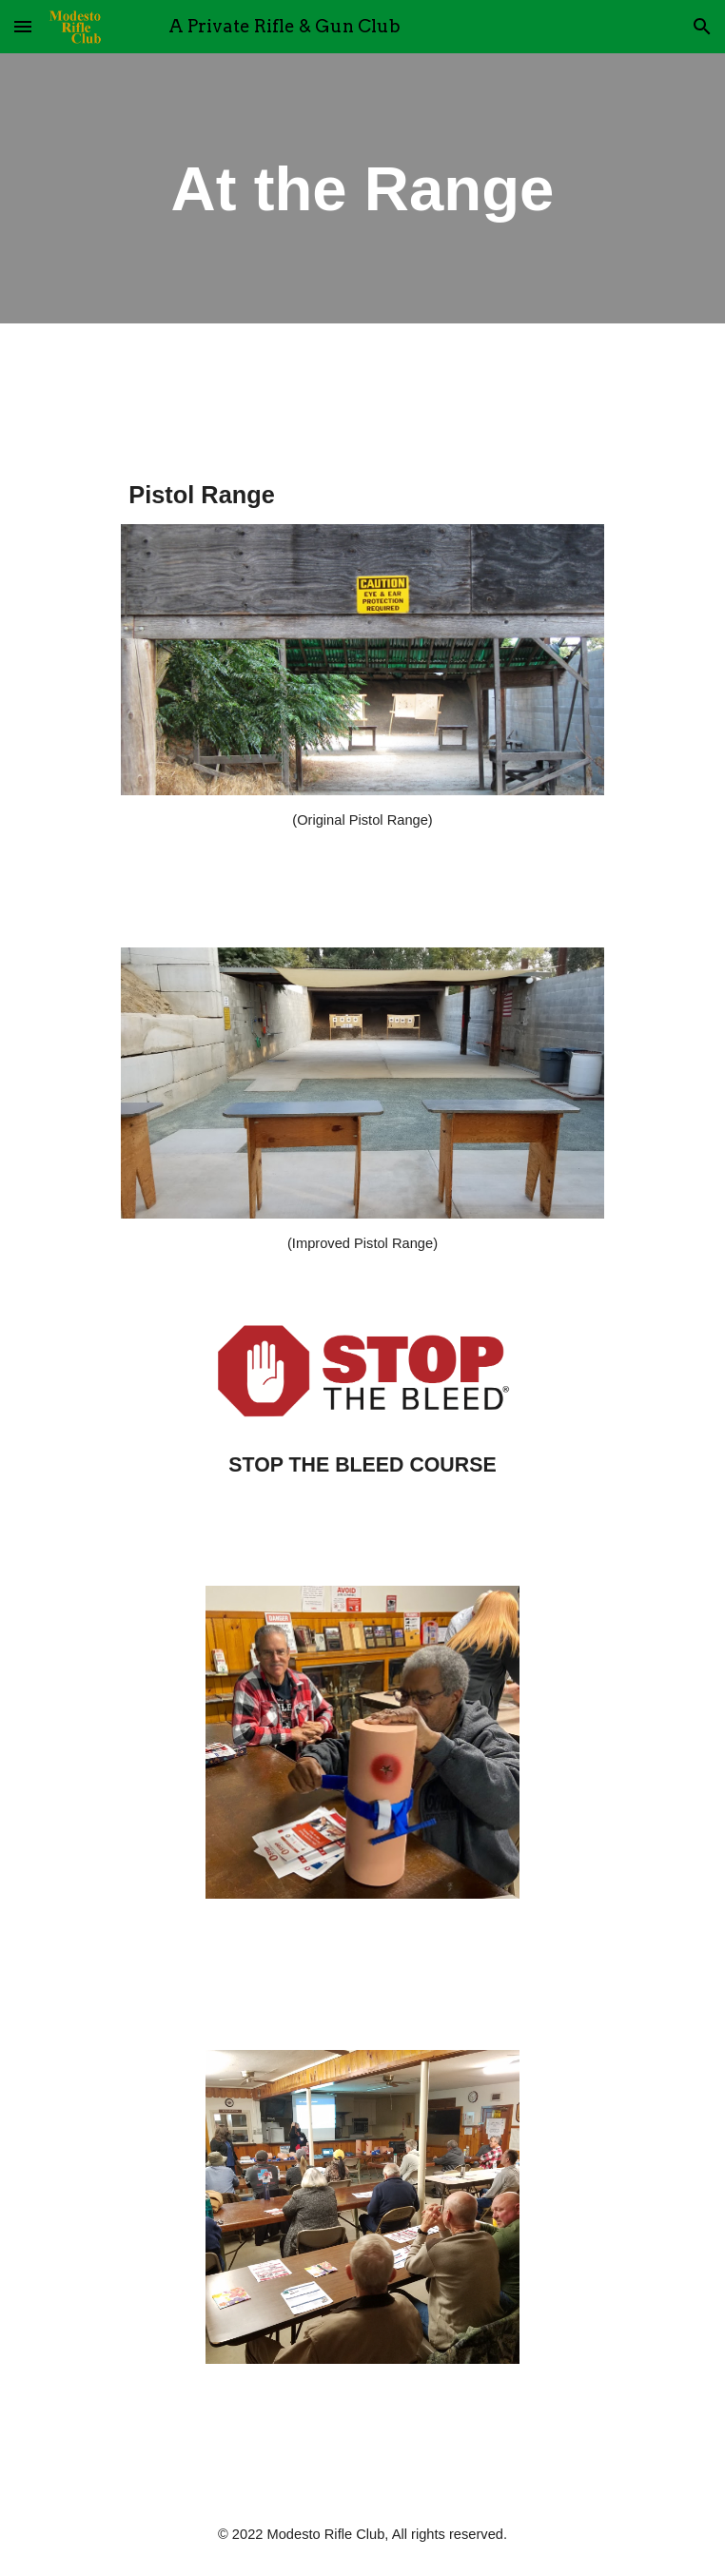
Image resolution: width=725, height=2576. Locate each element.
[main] (362, 188)
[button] (23, 26)
